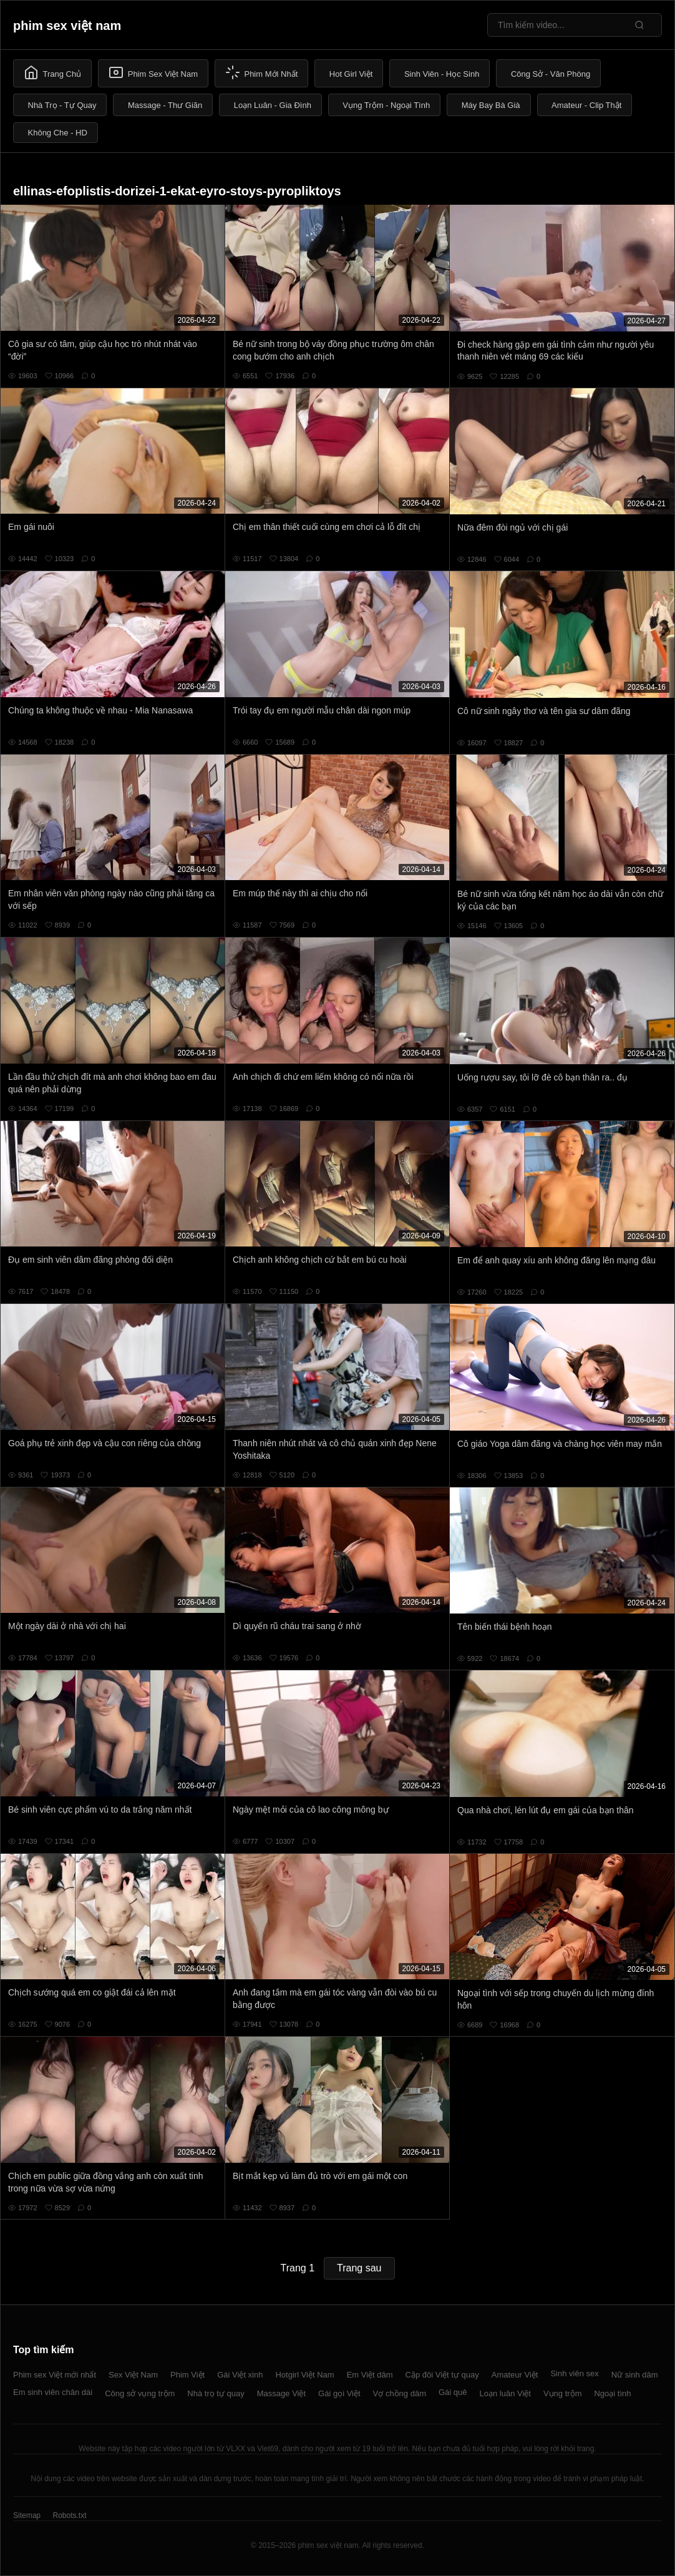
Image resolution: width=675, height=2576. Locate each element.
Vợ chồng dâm (399, 2393)
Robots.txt (69, 2515)
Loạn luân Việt (505, 2393)
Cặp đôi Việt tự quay (442, 2374)
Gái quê (453, 2392)
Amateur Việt (515, 2374)
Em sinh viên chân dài (52, 2392)
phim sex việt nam (67, 25)
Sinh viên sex (574, 2373)
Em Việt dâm (370, 2374)
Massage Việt (281, 2393)
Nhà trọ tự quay (215, 2393)
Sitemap (27, 2515)
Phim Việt (187, 2374)
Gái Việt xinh (240, 2374)
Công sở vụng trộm (140, 2393)
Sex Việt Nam (133, 2374)
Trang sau (359, 2268)
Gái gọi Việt (339, 2393)
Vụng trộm (562, 2393)
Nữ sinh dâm (634, 2374)
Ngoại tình (612, 2393)
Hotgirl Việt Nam (304, 2374)
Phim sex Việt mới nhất (54, 2374)
